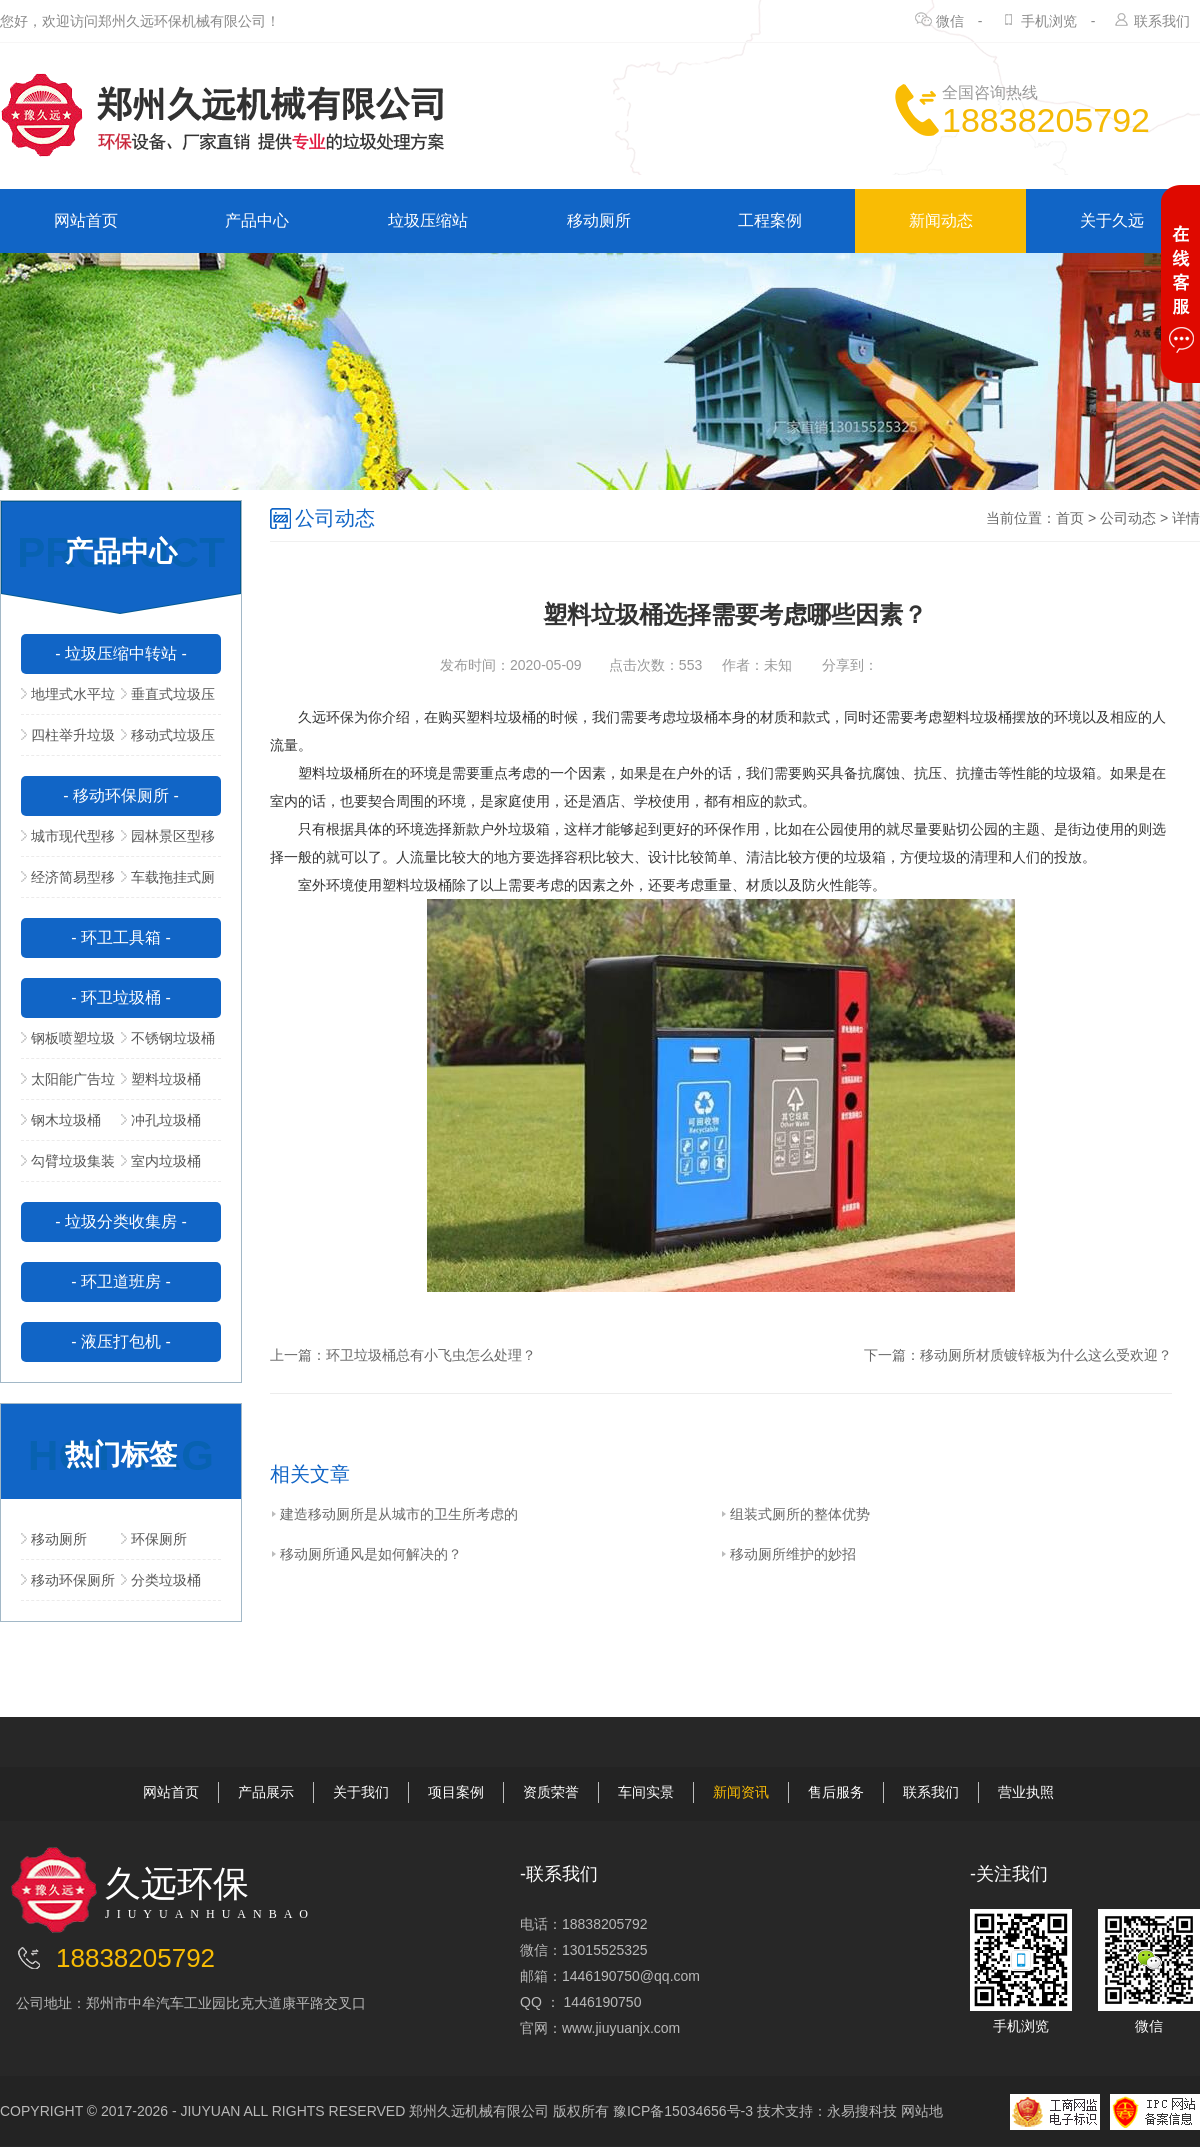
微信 (950, 21)
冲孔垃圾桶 (161, 1120)
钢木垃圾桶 (61, 1120)
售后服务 (836, 1792)
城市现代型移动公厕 (68, 842)
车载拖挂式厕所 (168, 883)
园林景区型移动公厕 (168, 842)
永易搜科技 (862, 2111)
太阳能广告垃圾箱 (68, 1085)
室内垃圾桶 (161, 1161)
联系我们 (1162, 21)
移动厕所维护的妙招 (788, 1554)
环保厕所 (154, 1539)
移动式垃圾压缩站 (168, 741)
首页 (1070, 518)
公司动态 (1128, 518)
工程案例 (770, 220)
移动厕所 (599, 220)
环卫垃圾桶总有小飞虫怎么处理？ (431, 1355)
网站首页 (86, 220)
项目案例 (456, 1792)
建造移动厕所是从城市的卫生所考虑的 (394, 1514)
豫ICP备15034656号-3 (683, 2111)
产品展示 (266, 1792)
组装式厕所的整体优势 (795, 1514)
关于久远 (1112, 220)
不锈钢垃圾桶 (168, 1038)
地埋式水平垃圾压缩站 (68, 700)
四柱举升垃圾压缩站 (68, 741)
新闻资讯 (741, 1792)
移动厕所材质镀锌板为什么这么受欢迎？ (1046, 1355)
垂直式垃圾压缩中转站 (168, 700)
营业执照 (1026, 1792)
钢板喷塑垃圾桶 (68, 1044)
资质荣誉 (551, 1792)
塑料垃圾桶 (161, 1079)
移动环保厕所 (68, 1580)
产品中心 (257, 220)
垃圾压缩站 (428, 220)
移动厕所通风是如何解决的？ (366, 1554)
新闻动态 (941, 220)
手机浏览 (1049, 21)
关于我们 (361, 1792)
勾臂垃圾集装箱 (68, 1167)
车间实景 (646, 1792)
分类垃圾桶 (161, 1580)
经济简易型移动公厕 (68, 883)
